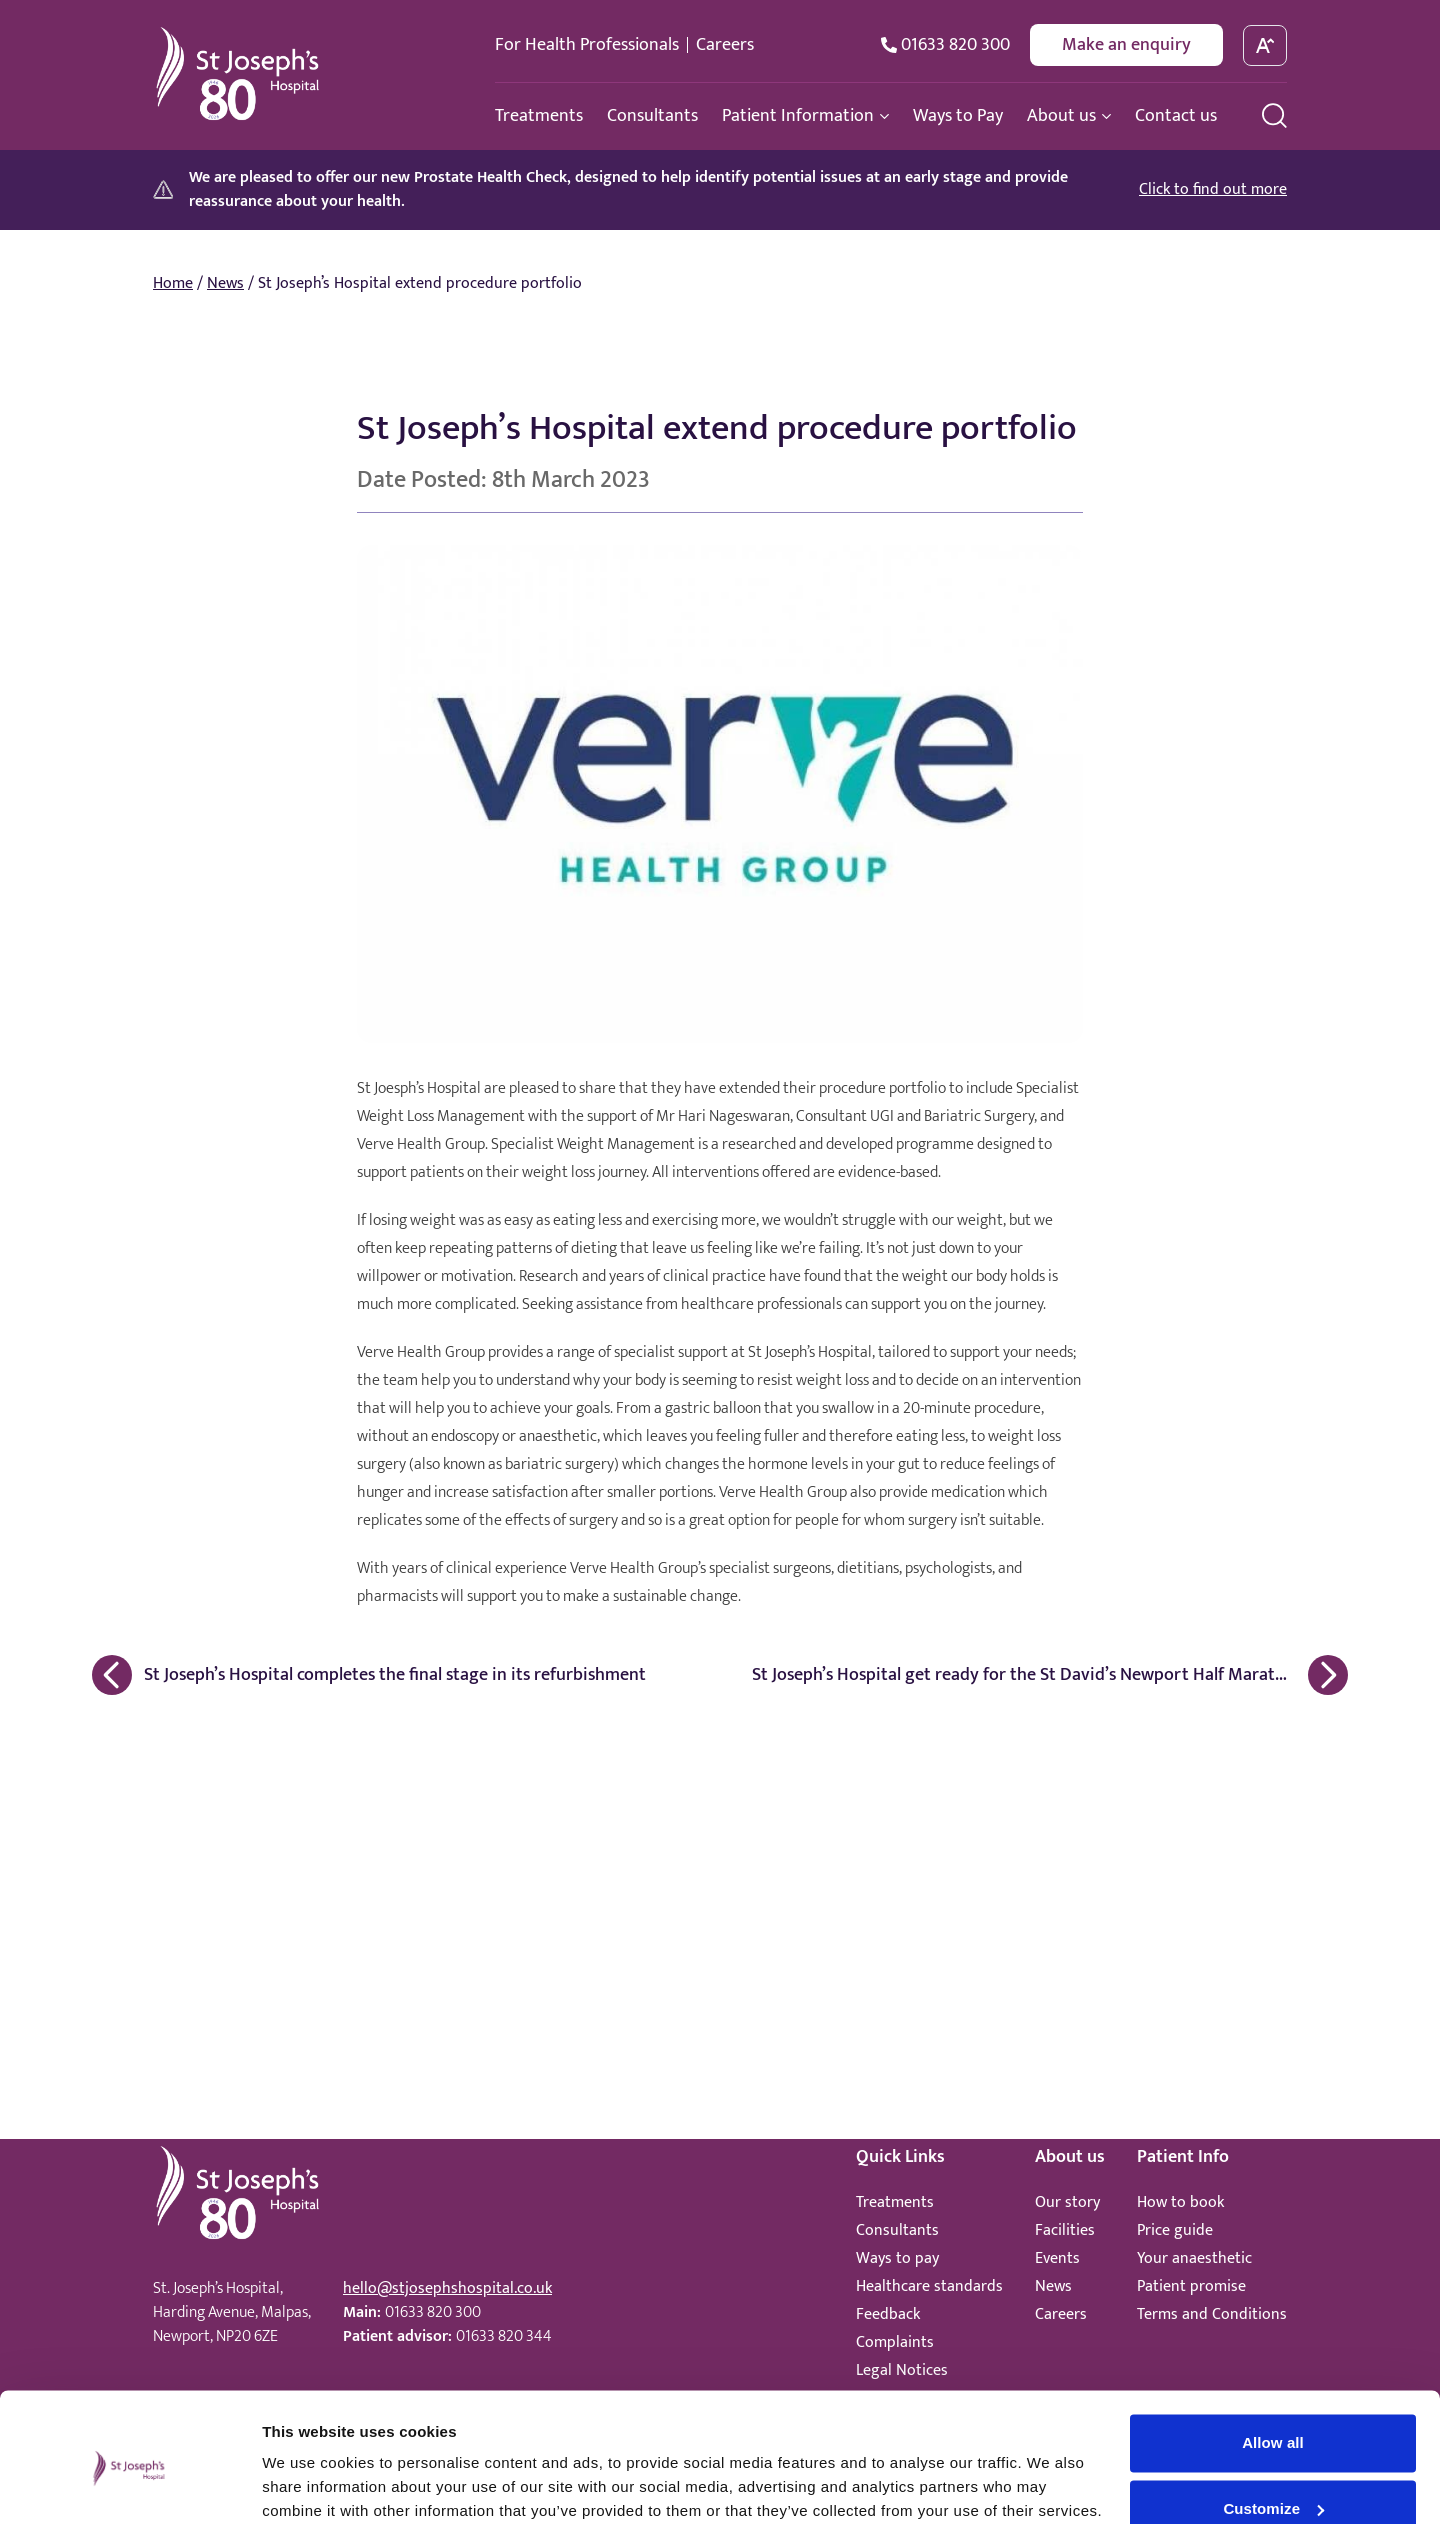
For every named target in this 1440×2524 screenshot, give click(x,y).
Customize (1273, 2426)
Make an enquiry (1126, 45)
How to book (1180, 2202)
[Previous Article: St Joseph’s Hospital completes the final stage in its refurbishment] (396, 1675)
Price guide (1175, 2230)
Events (1057, 2258)
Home (173, 284)
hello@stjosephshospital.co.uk (447, 2288)
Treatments (895, 2202)
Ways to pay (897, 2258)
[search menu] (1274, 115)
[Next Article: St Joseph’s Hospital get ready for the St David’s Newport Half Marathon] (1044, 1675)
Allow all (1273, 2361)
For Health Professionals (587, 45)
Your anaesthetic (1194, 2258)
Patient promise (1191, 2286)
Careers (725, 45)
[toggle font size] (1265, 45)
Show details (308, 2484)
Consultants (897, 2230)
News (225, 284)
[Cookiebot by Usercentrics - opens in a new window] (129, 2485)
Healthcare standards (929, 2286)
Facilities (1065, 2230)
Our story (1067, 2202)
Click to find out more (1213, 190)
